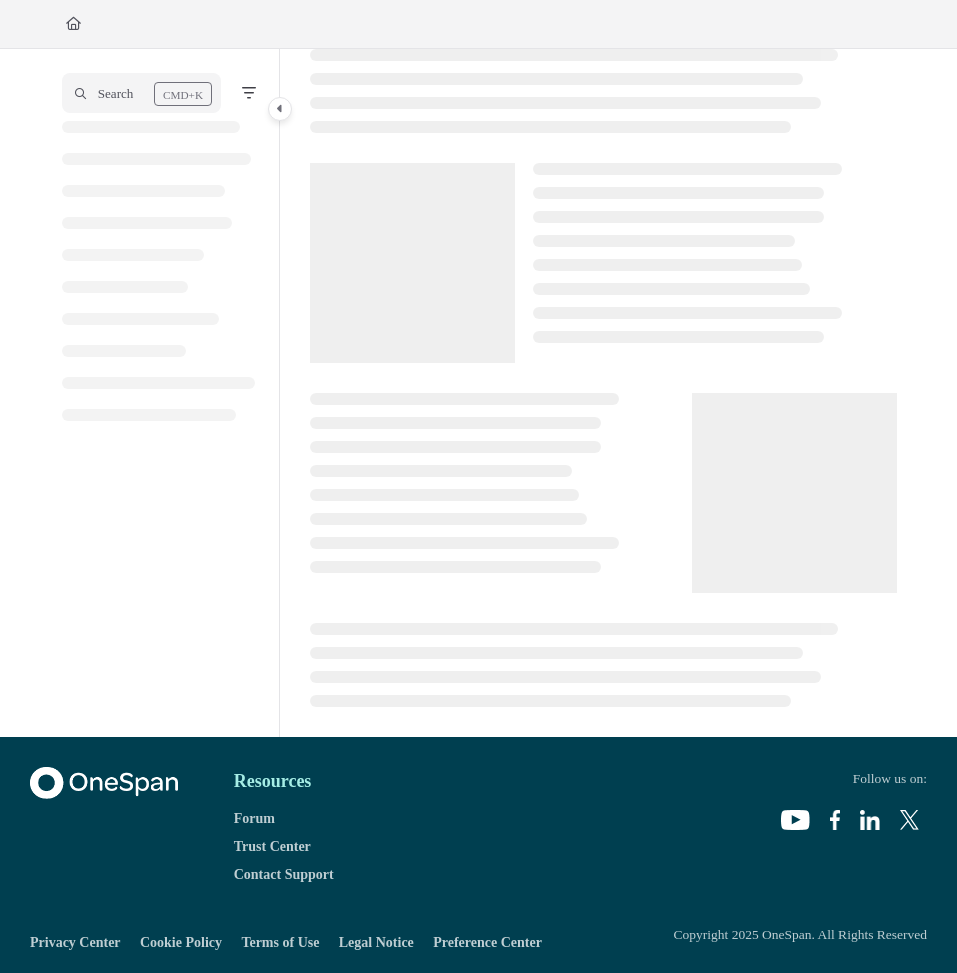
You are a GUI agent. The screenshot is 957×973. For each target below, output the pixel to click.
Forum (254, 818)
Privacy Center (75, 942)
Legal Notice (376, 942)
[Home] (73, 24)
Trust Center (272, 846)
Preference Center (487, 942)
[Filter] (249, 93)
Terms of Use (280, 942)
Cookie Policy (181, 942)
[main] (603, 393)
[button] (141, 93)
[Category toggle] (280, 109)
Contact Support (284, 874)
